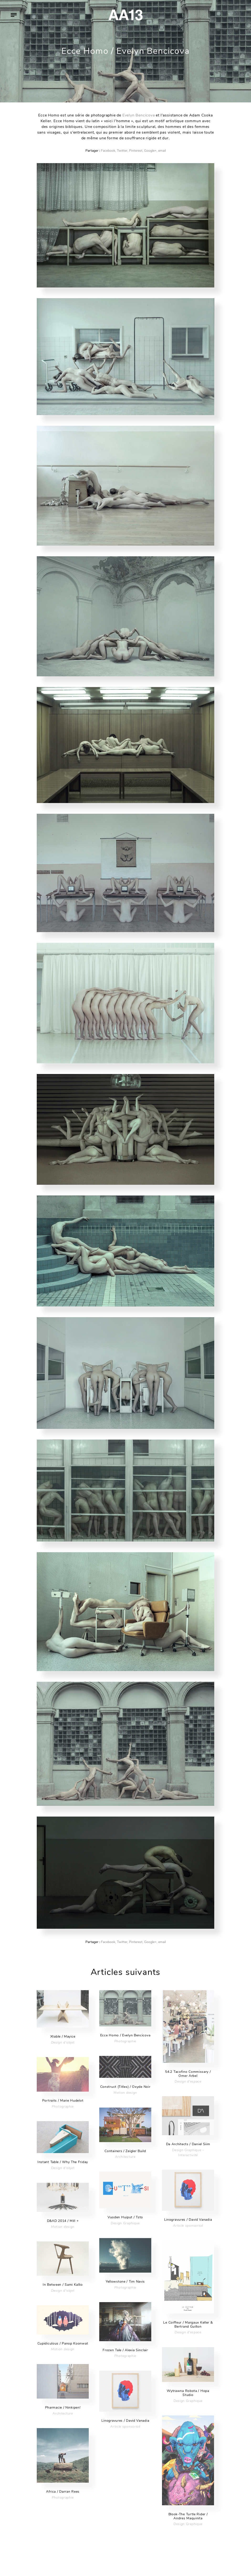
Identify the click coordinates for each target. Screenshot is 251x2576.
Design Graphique (186, 2150)
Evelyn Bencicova (138, 115)
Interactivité (188, 2155)
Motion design (125, 2092)
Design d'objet (63, 2042)
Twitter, (122, 150)
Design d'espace (188, 2081)
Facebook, (108, 150)
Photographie (125, 2041)
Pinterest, (136, 150)
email (162, 150)
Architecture (125, 2156)
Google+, (150, 150)
